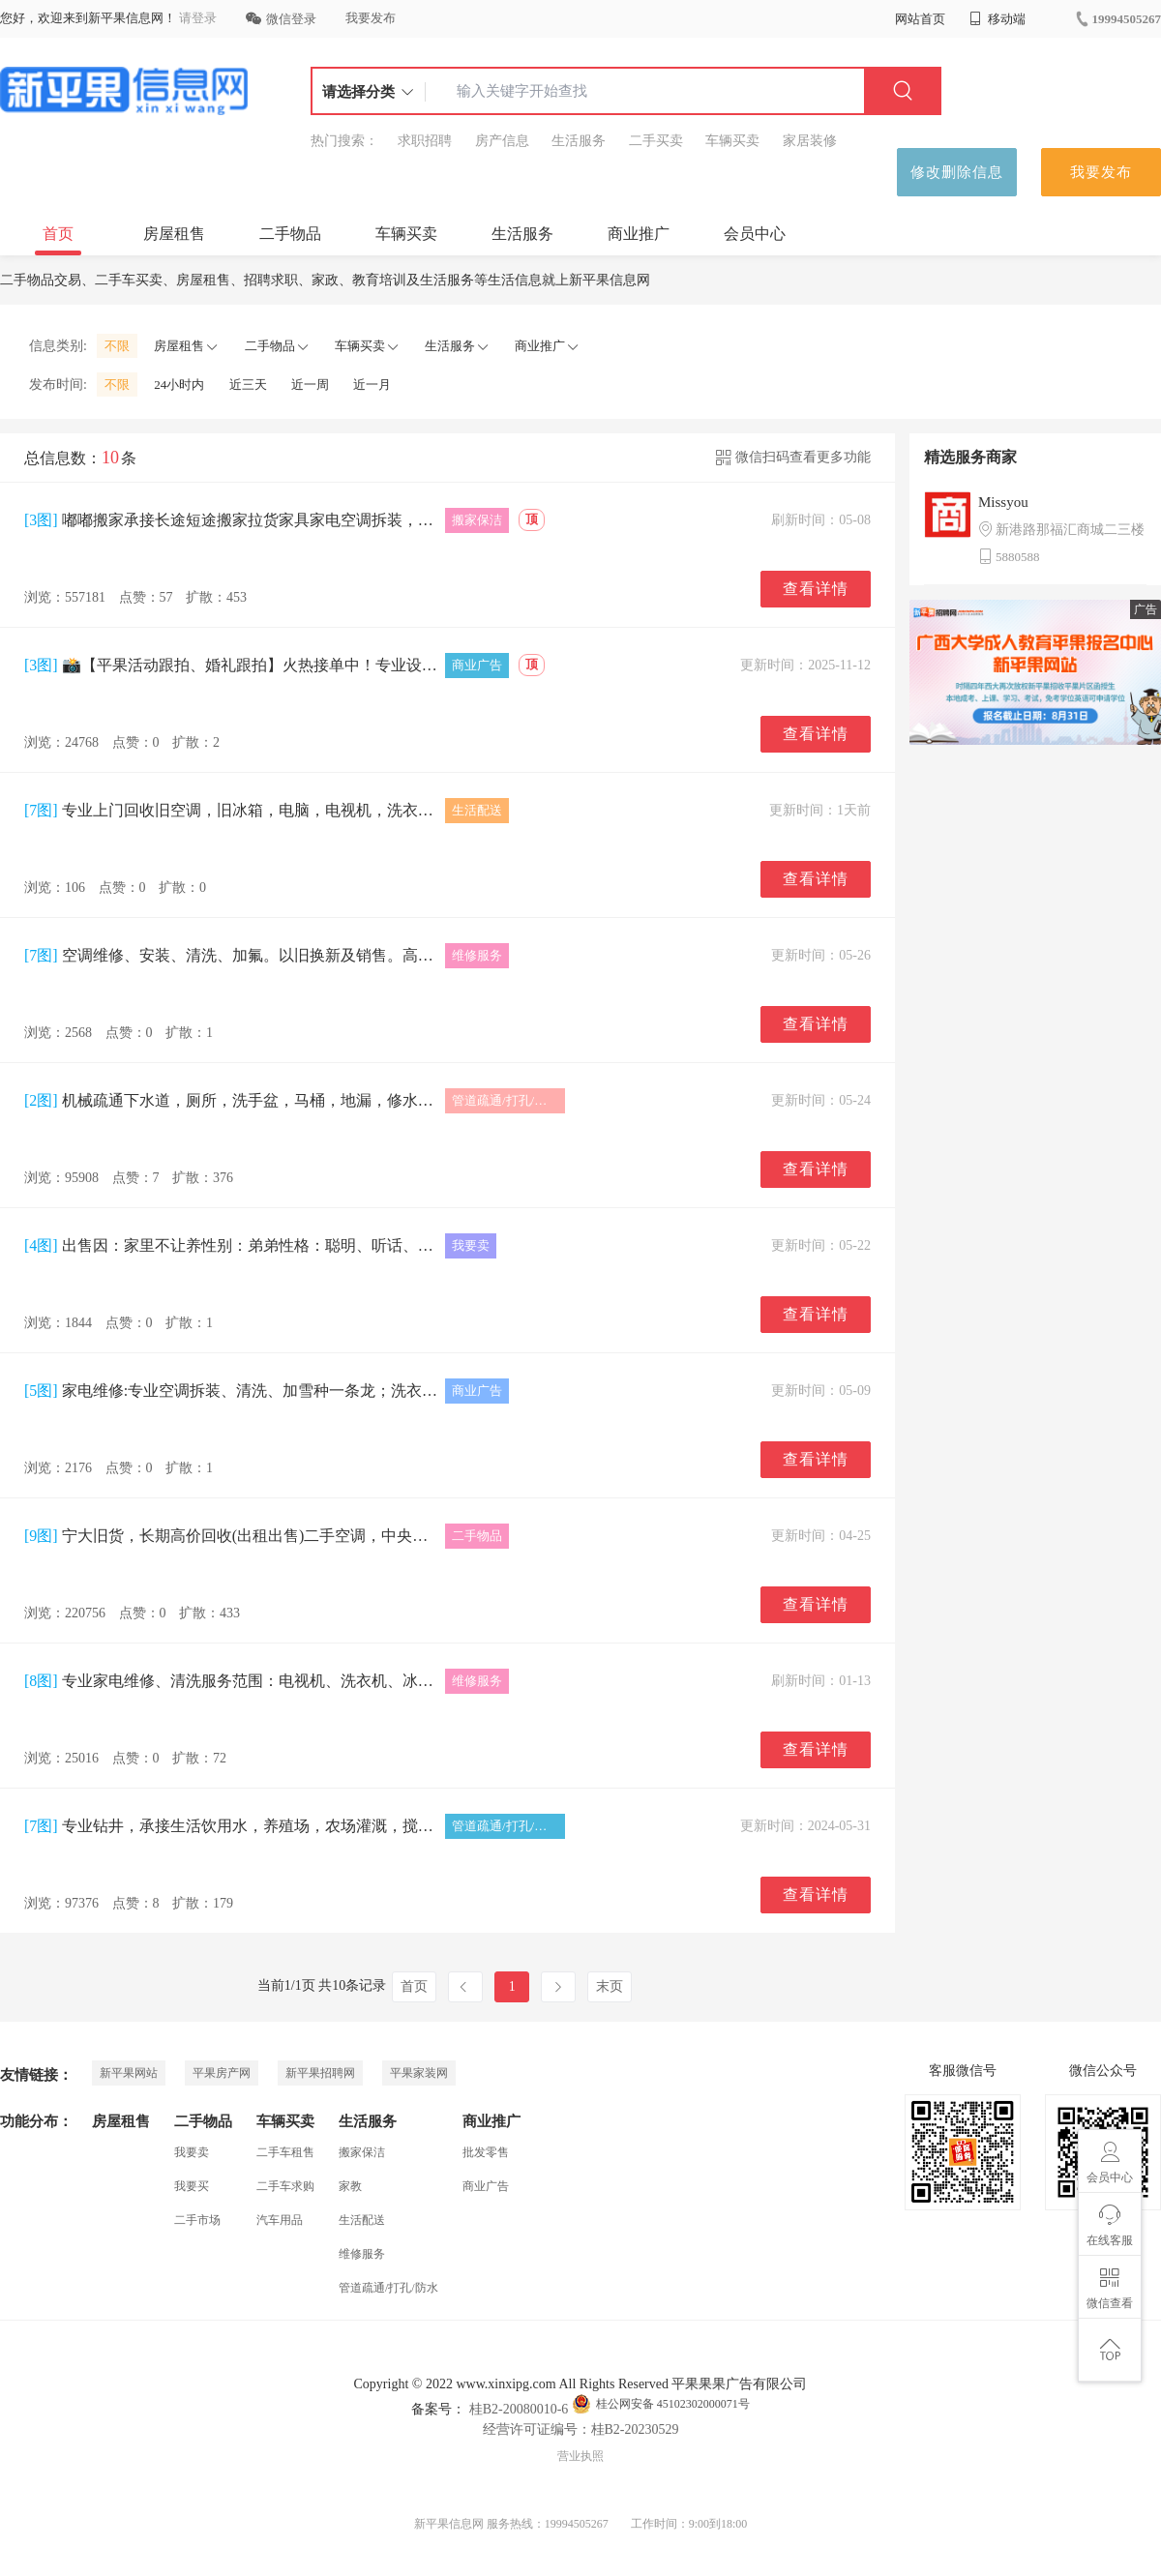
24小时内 (179, 384)
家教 (350, 2186)
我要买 (191, 2186)
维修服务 (362, 2254)
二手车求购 (285, 2186)
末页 (609, 1986)
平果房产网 (222, 2073)
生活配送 (362, 2220)
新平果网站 (129, 2073)
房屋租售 (174, 233)
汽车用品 (279, 2220)
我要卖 (191, 2152)
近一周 (310, 384)
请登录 (198, 18)
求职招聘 (425, 140)
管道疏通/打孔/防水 (388, 2288)
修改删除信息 (956, 172)
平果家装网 (419, 2073)
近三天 (248, 384)
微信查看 (1110, 2288)
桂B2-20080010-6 (516, 2409)
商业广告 (485, 2186)
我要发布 (370, 18)
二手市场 (197, 2220)
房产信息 (502, 140)
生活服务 (578, 140)
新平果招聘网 (320, 2073)
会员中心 (755, 233)
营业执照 (580, 2456)
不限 (117, 346)
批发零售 (485, 2152)
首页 (58, 233)
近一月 (372, 384)
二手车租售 (285, 2152)
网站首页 (920, 19)
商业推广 (639, 233)
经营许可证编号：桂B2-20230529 (581, 2429)
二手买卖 (656, 140)
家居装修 (810, 140)
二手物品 (290, 233)
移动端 (997, 19)
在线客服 (1110, 2226)
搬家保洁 (362, 2152)
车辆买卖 (732, 140)
